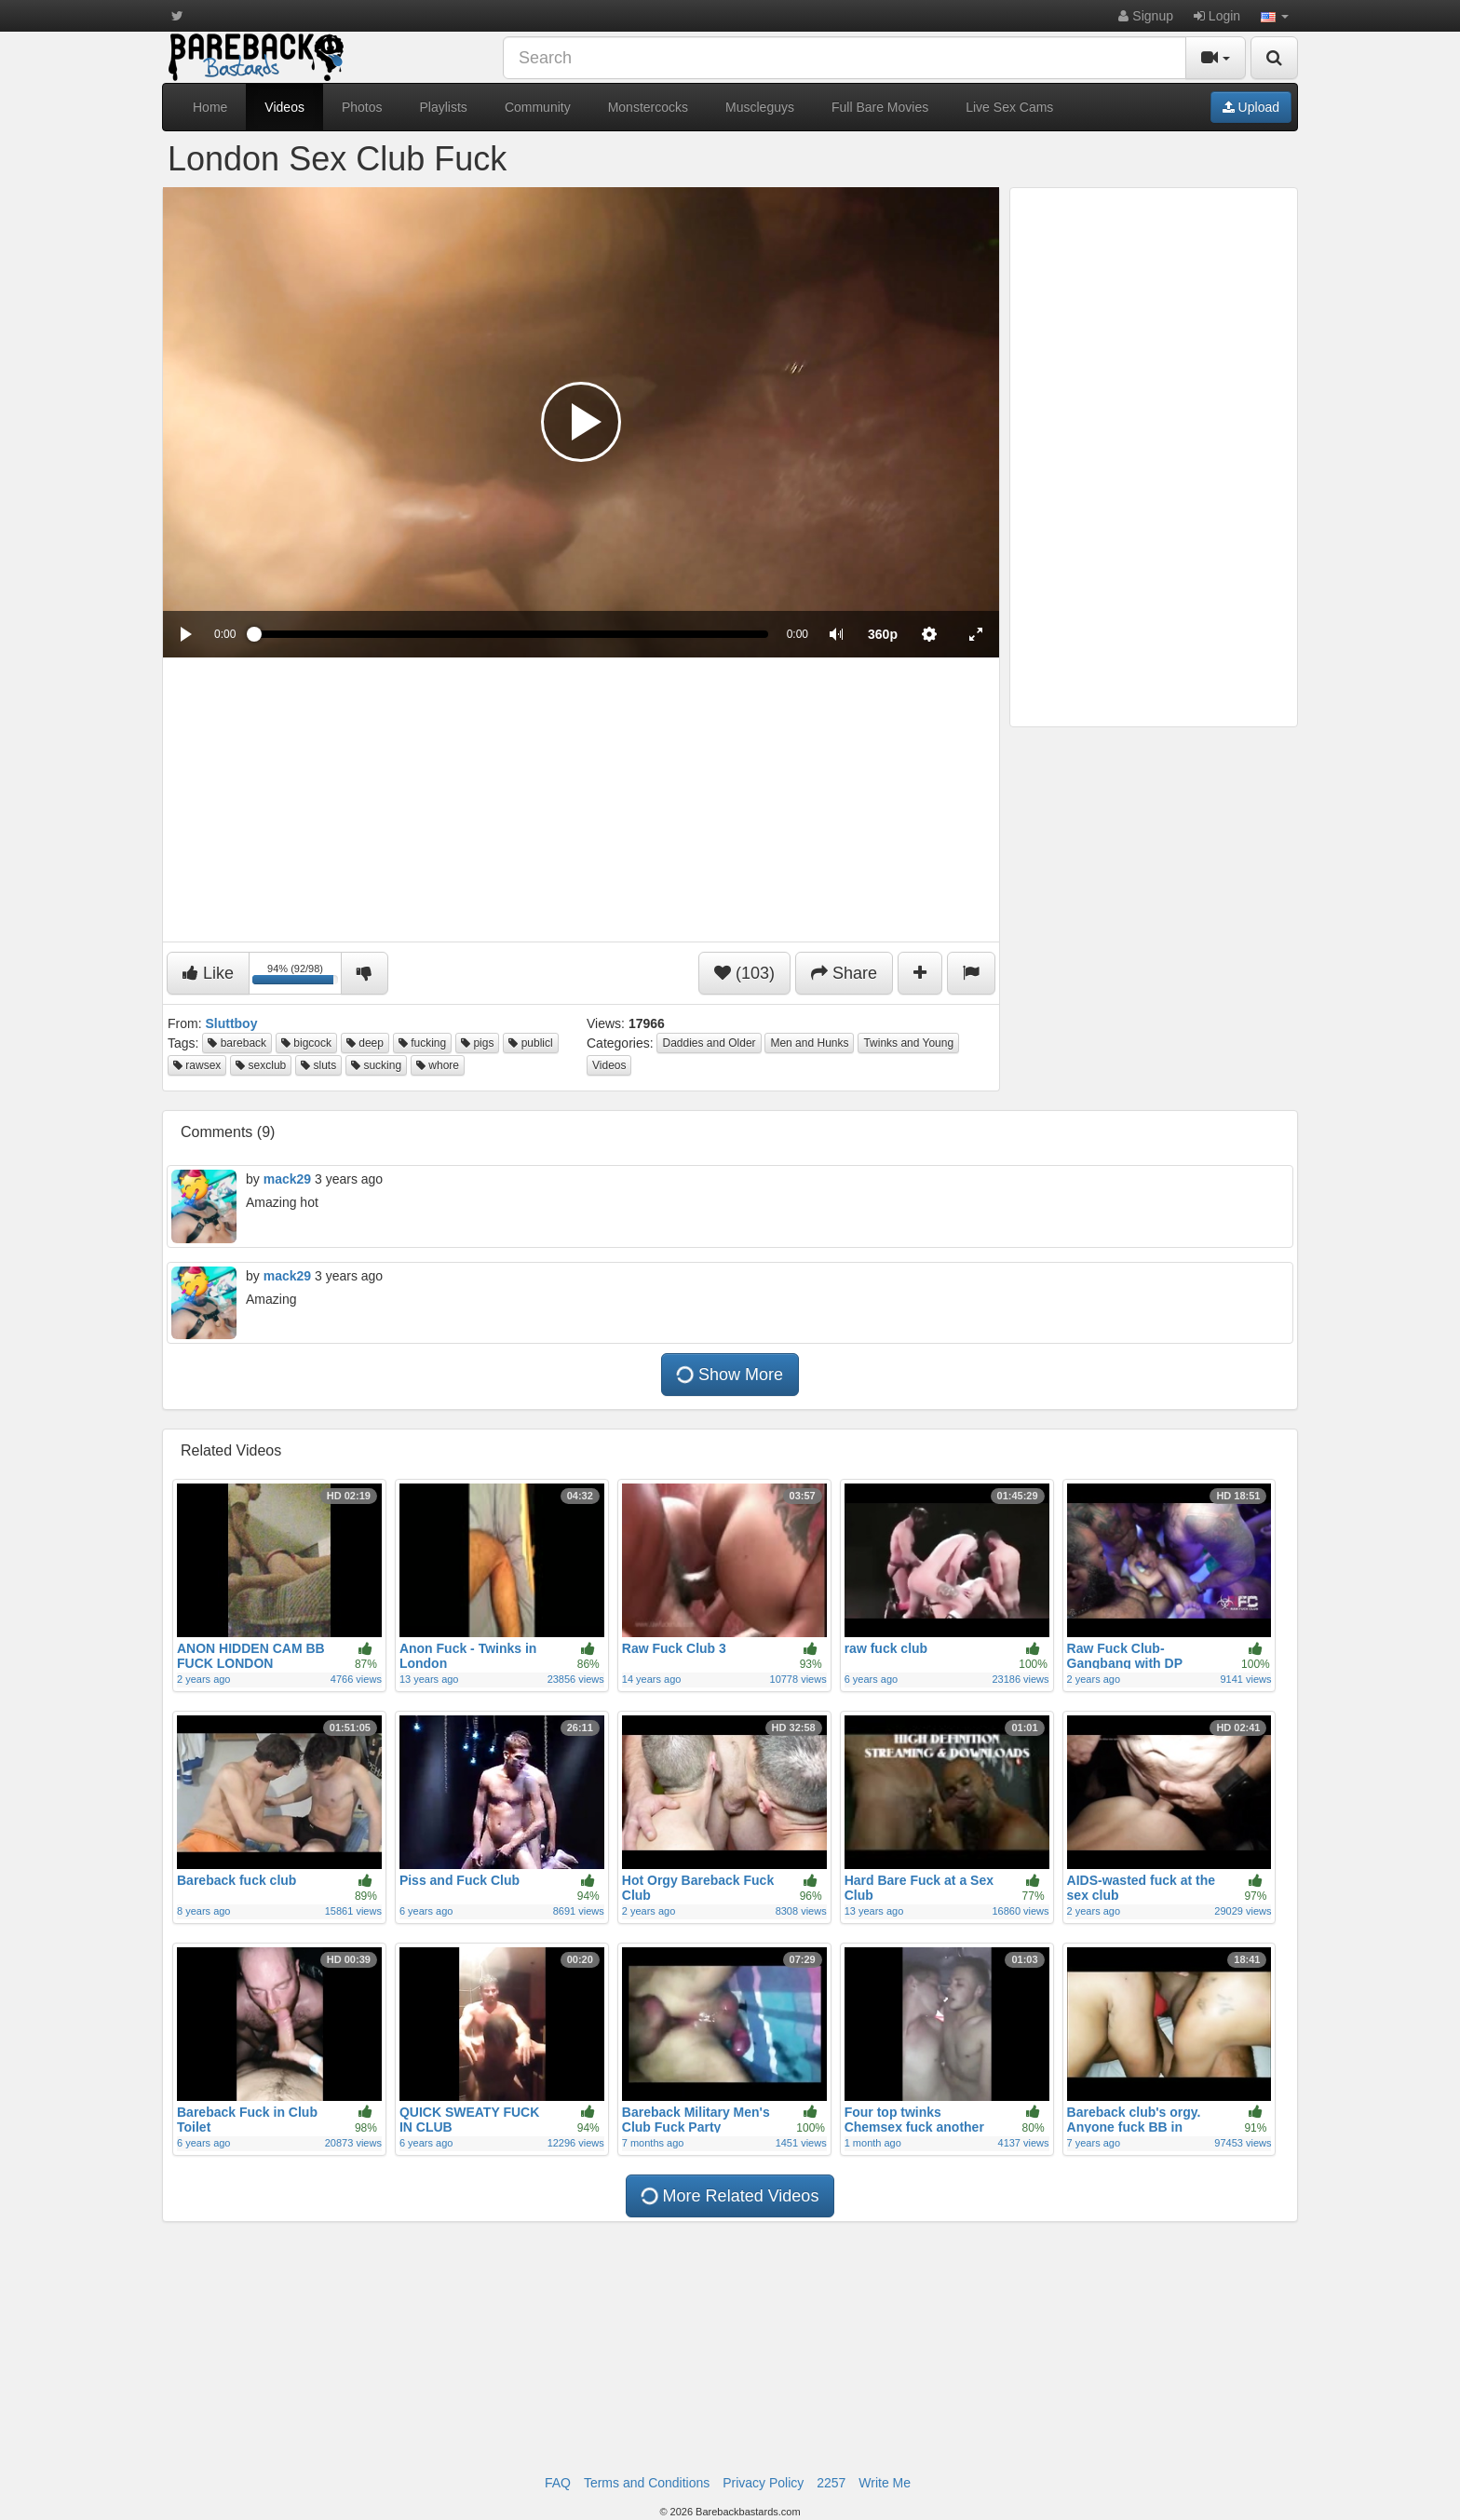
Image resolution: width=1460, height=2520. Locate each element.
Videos (284, 107)
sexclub (261, 1065)
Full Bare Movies (879, 107)
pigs (477, 1043)
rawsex (197, 1065)
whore (437, 1065)
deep (365, 1043)
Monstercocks (648, 107)
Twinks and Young (908, 1043)
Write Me (884, 2482)
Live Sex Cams (1009, 107)
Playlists (443, 107)
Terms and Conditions (647, 2482)
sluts (318, 1065)
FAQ (558, 2482)
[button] (1274, 16)
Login (1217, 15)
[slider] (510, 634)
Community (538, 107)
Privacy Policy (763, 2482)
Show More (730, 1374)
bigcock (306, 1043)
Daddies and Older (708, 1043)
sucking (376, 1065)
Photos (362, 107)
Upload (1251, 107)
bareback (237, 1043)
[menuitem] (882, 634)
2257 (831, 2482)
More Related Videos (729, 2196)
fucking (422, 1043)
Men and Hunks (809, 1043)
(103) (744, 973)
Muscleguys (759, 107)
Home (210, 107)
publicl (530, 1043)
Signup (1145, 15)
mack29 (287, 1179)
